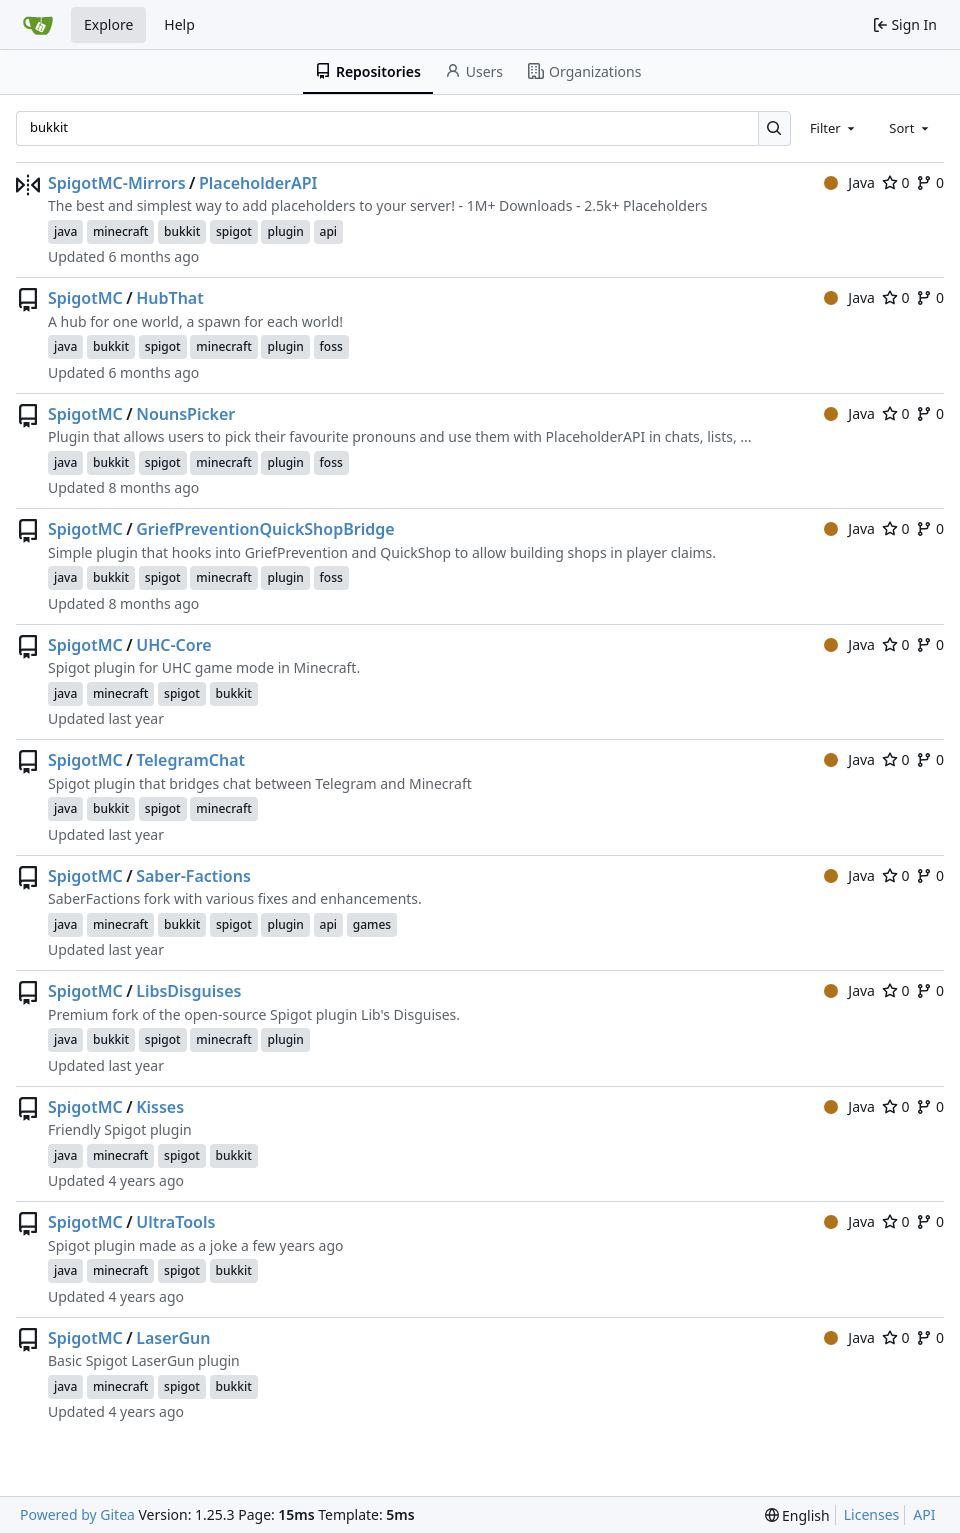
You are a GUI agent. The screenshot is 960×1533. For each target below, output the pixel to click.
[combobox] (834, 128)
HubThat (170, 298)
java (65, 231)
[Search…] (774, 128)
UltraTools (175, 1222)
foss (331, 346)
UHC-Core (173, 645)
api (329, 231)
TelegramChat (190, 760)
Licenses (872, 1514)
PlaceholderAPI (258, 183)
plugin (285, 231)
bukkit (182, 231)
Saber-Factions (193, 876)
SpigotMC (85, 298)
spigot (234, 231)
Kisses (160, 1107)
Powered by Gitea (77, 1514)
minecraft (121, 231)
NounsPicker (185, 414)
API (924, 1514)
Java (849, 182)
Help (179, 24)
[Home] (38, 25)
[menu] (797, 1515)
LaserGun (173, 1338)
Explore (108, 24)
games (372, 924)
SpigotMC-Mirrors (117, 183)
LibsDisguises (188, 991)
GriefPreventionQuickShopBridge (265, 529)
